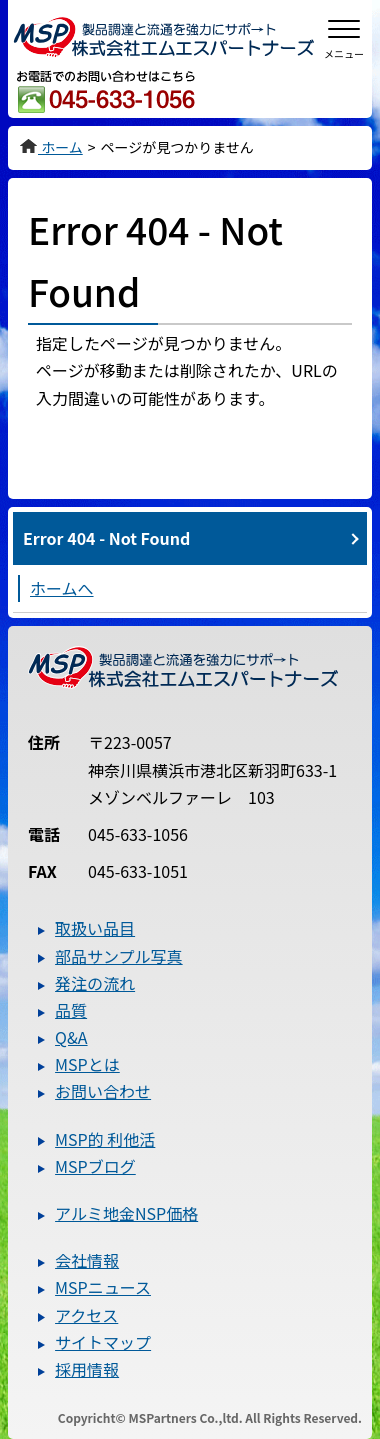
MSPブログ (95, 1166)
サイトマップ (103, 1342)
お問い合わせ (103, 1091)
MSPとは (87, 1064)
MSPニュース (103, 1287)
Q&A (71, 1037)
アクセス (86, 1315)
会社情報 (87, 1260)
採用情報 (87, 1369)
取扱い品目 (95, 928)
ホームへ (62, 588)
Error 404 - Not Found (106, 538)
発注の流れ (95, 983)
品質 (71, 1010)
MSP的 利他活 (105, 1139)
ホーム (50, 147)
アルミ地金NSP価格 (126, 1213)
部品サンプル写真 (119, 956)
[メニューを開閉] (344, 36)
